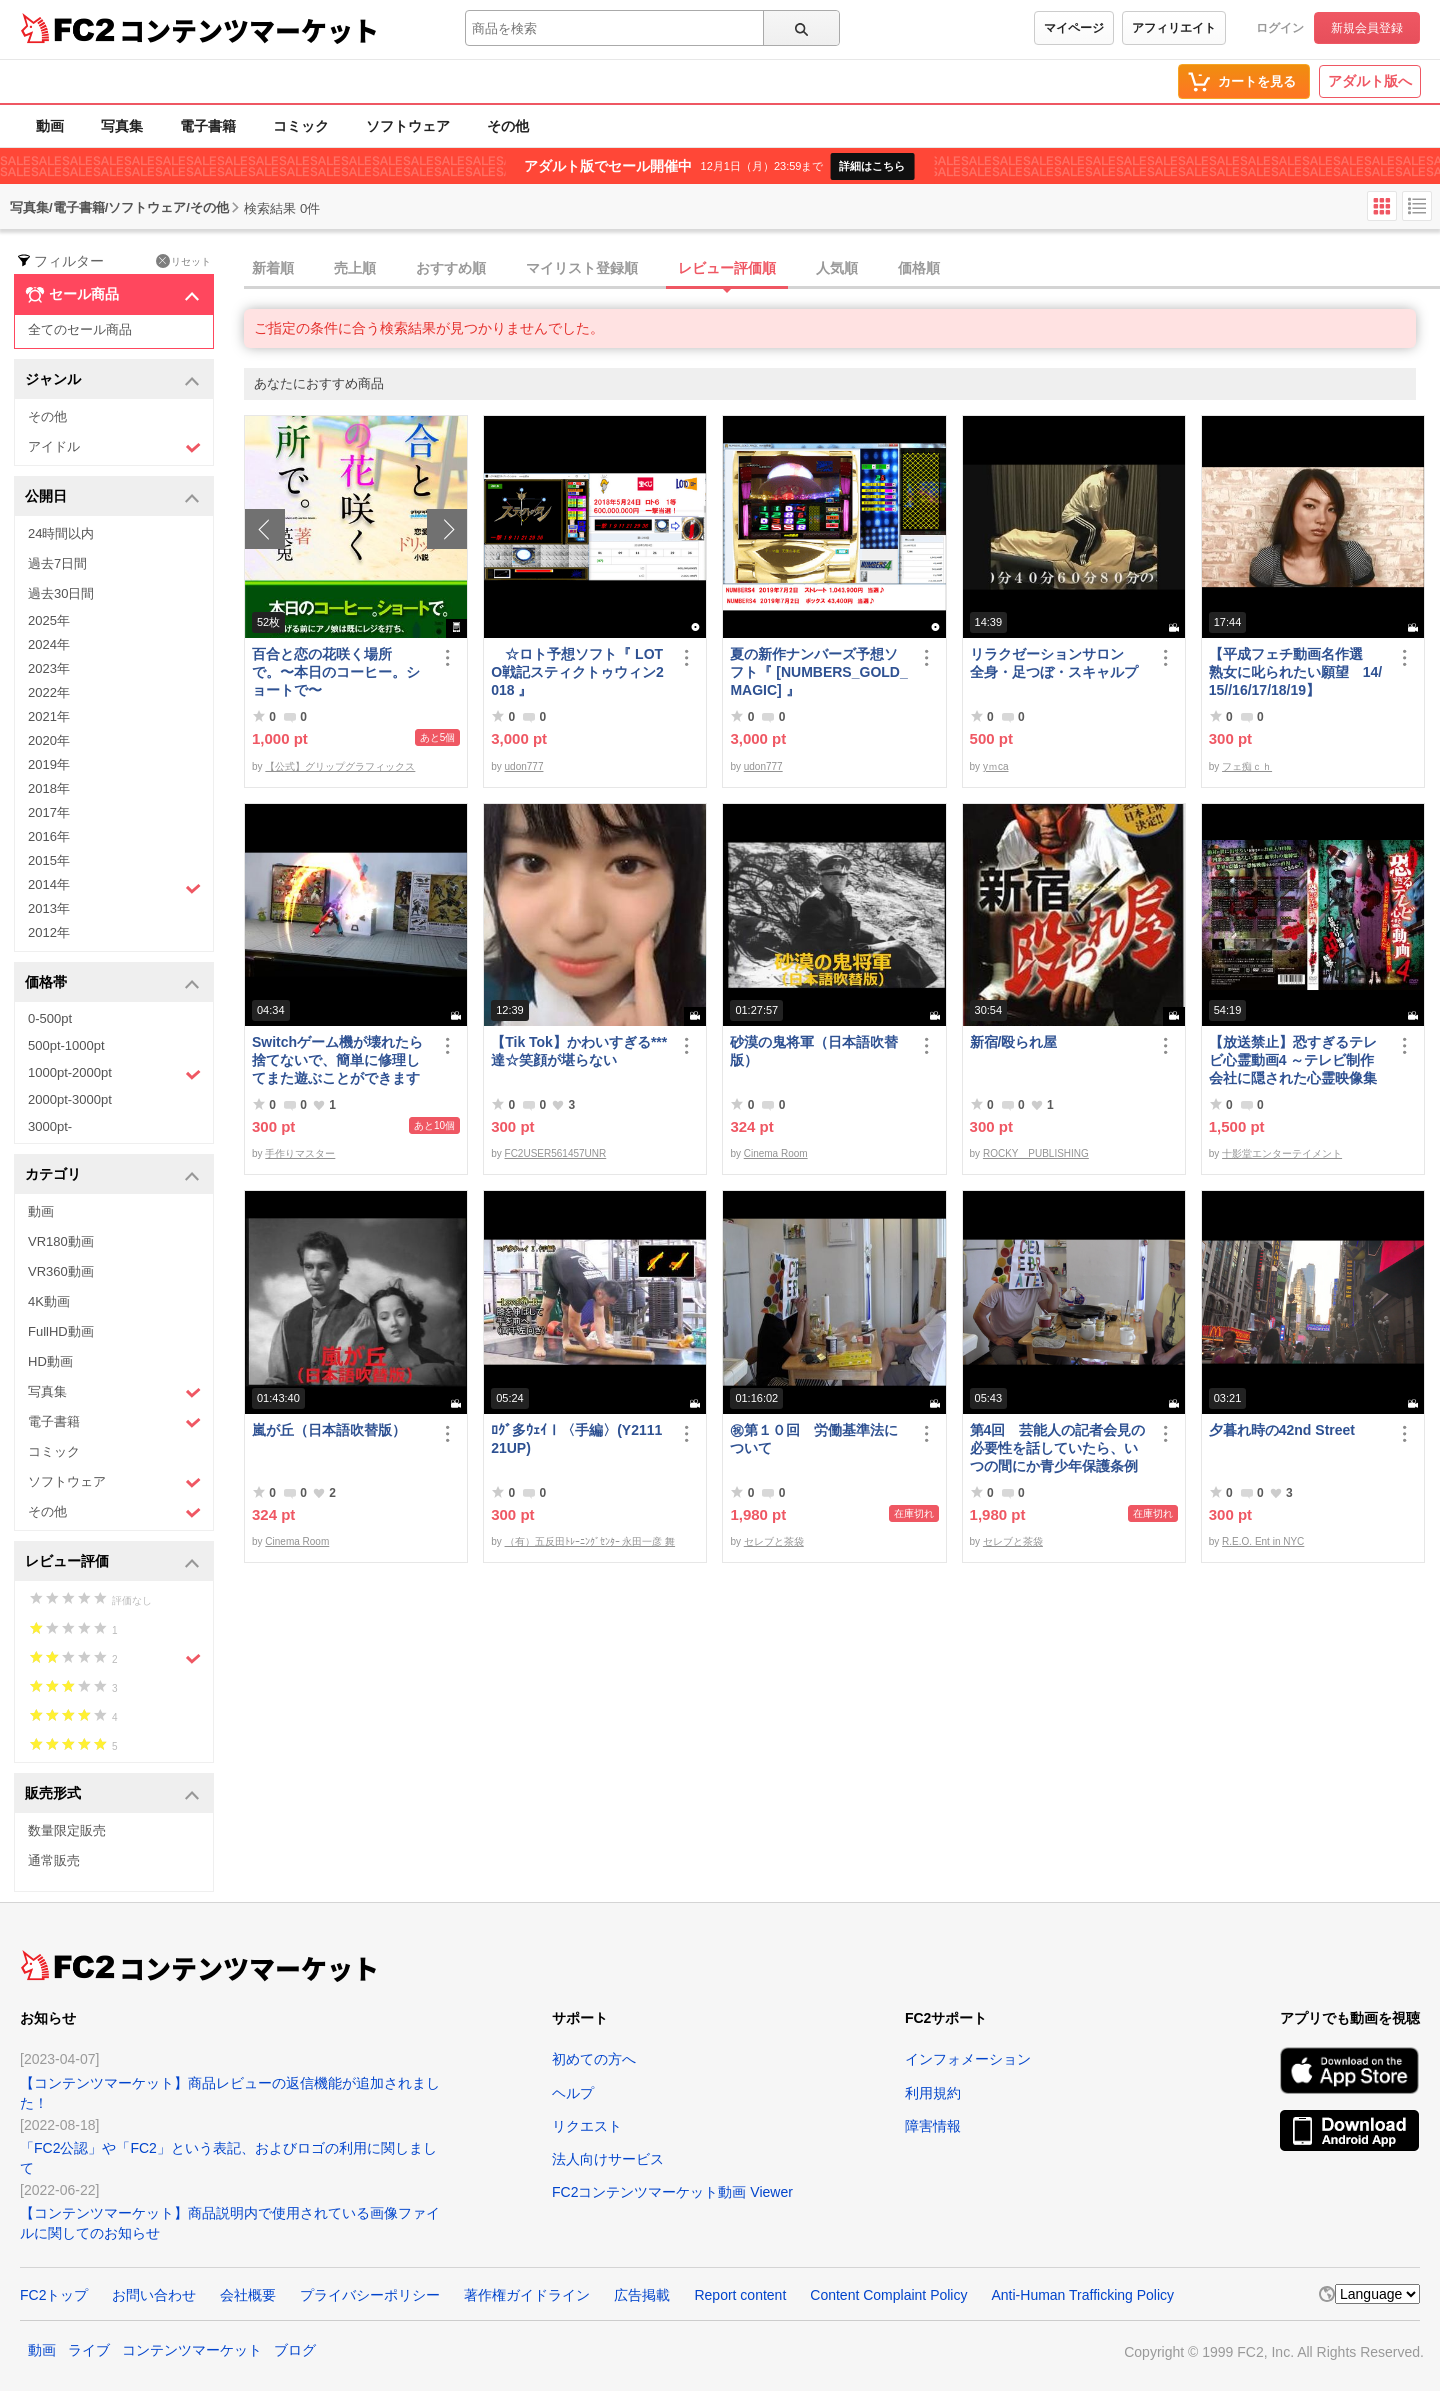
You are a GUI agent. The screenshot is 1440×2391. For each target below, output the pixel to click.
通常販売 (54, 1860)
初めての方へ (594, 2059)
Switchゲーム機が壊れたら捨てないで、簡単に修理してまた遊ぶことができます (337, 1060)
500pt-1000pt (66, 1045)
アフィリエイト (1174, 28)
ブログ (295, 2350)
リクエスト (587, 2126)
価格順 (919, 268)
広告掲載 (642, 2295)
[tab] (842, 269)
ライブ (89, 2350)
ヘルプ (573, 2093)
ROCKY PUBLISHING (1036, 1153)
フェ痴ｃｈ (1247, 766)
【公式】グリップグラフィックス (340, 766)
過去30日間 (61, 593)
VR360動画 (61, 1271)
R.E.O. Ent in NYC (1263, 1541)
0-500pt (50, 1018)
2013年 (49, 908)
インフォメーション (968, 2059)
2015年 (49, 860)
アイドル (114, 447)
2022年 (49, 692)
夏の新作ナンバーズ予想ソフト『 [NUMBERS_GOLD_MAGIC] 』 (818, 672)
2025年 (49, 620)
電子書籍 (208, 126)
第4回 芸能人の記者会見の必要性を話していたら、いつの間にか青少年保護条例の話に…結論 (1058, 1448)
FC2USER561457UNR (556, 1153)
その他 (508, 126)
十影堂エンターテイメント (1282, 1153)
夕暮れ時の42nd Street (1282, 1430)
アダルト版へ (1370, 81)
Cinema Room (776, 1153)
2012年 (49, 932)
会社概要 (248, 2295)
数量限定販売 (67, 1830)
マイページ (1074, 28)
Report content (740, 2295)
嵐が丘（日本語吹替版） (329, 1430)
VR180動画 (61, 1241)
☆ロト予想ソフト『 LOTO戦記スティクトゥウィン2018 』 (577, 672)
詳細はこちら (872, 166)
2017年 (49, 812)
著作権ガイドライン (527, 2295)
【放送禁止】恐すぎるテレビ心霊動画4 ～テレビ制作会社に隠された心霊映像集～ (1293, 1060)
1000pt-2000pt (114, 1074)
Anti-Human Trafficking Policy (1082, 2295)
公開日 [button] (112, 497)
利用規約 (933, 2093)
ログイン (1280, 28)
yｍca (996, 766)
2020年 (49, 740)
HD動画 (50, 1361)
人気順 (837, 268)
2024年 (49, 644)
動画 (50, 126)
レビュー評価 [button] (112, 1562)
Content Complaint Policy (888, 2295)
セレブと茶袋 (774, 1541)
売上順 (355, 268)
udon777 (524, 766)
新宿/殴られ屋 (1014, 1042)
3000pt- (50, 1126)
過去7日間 (57, 563)
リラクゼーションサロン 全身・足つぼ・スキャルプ (1054, 663)
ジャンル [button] (112, 380)
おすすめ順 (451, 268)
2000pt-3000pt (70, 1099)
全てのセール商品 (80, 329)
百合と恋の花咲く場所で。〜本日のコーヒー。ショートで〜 (336, 672)
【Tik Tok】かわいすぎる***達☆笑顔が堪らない (579, 1051)
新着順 (273, 268)
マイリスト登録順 (582, 268)
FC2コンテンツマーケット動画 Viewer (672, 2192)
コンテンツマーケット (249, 30)
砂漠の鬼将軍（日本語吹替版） (814, 1051)
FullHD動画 (61, 1331)
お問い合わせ (154, 2295)
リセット (183, 261)
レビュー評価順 (727, 268)
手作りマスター (300, 1153)
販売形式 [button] (112, 1794)
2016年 (49, 836)
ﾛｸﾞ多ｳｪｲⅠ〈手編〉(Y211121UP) (576, 1439)
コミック (301, 126)
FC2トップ (54, 2295)
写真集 (122, 126)
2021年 (49, 716)
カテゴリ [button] (112, 1175)
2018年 (49, 788)
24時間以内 (61, 533)
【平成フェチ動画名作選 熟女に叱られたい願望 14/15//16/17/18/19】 (1295, 672)
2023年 (49, 668)
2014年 (114, 887)
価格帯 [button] (112, 983)
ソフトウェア (408, 126)
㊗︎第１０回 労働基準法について (814, 1439)
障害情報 (933, 2126)
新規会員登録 (1367, 28)
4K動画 (49, 1301)
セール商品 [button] (112, 295)
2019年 (49, 764)
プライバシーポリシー (370, 2295)
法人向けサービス (608, 2159)
